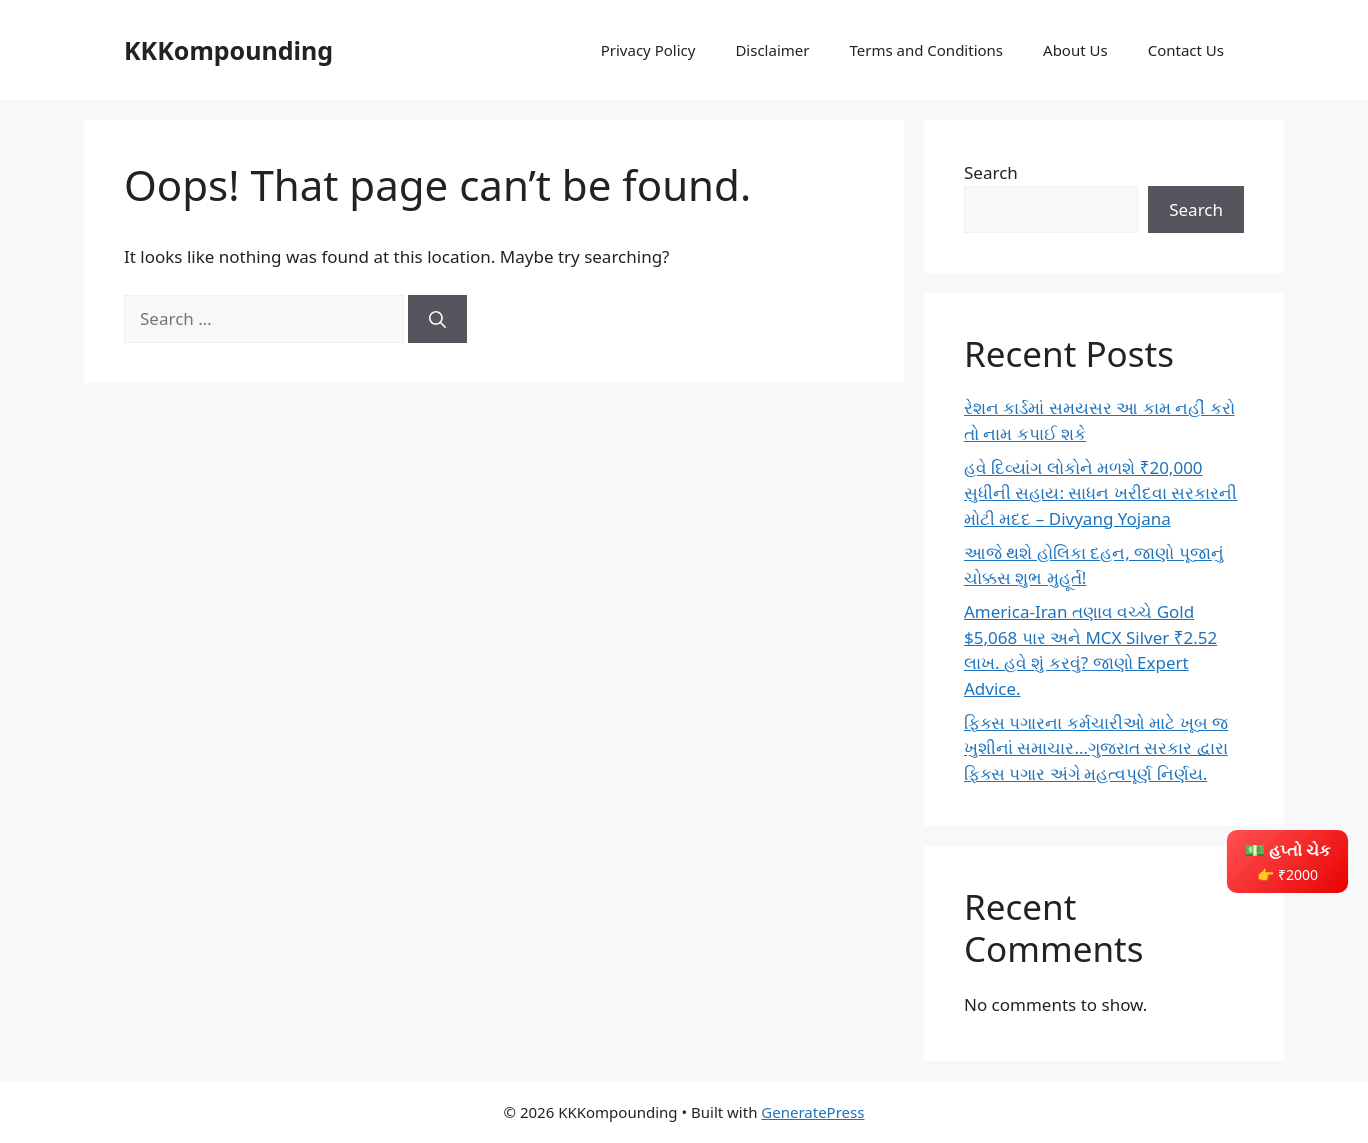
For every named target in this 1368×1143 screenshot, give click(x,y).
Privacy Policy (648, 50)
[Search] (437, 319)
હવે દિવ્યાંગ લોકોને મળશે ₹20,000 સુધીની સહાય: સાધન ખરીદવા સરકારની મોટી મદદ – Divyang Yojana (1100, 493)
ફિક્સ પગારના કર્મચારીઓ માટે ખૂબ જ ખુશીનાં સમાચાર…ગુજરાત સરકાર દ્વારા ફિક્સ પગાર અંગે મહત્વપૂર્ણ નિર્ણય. (1096, 748)
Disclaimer (772, 50)
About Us (1075, 50)
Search (991, 172)
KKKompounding (228, 50)
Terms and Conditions (926, 50)
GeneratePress (812, 1112)
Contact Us (1186, 50)
